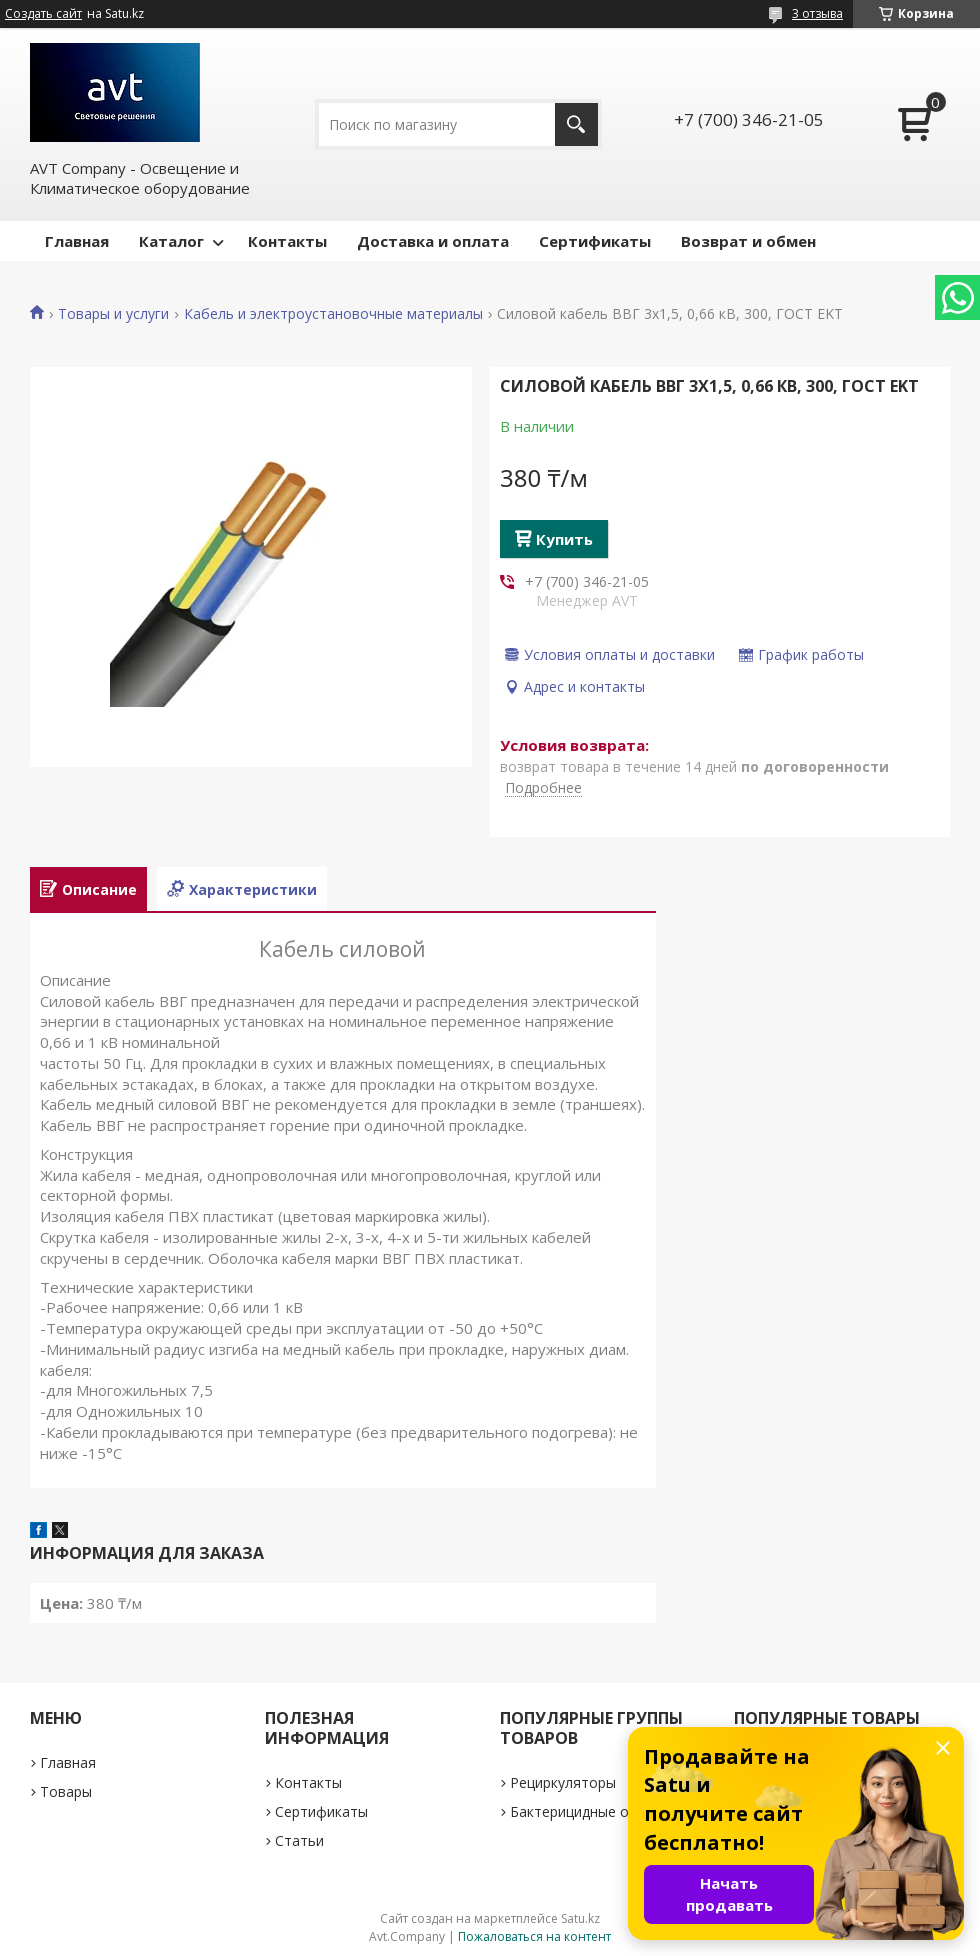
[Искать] (576, 124)
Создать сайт (43, 14)
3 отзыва (817, 13)
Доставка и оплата (433, 241)
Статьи (299, 1840)
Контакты (287, 241)
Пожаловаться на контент (534, 1936)
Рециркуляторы (563, 1782)
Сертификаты (595, 241)
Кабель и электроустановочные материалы (333, 314)
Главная (77, 241)
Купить (564, 539)
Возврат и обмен (748, 241)
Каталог (171, 241)
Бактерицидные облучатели (605, 1811)
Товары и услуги (113, 314)
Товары (66, 1791)
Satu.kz (580, 1918)
